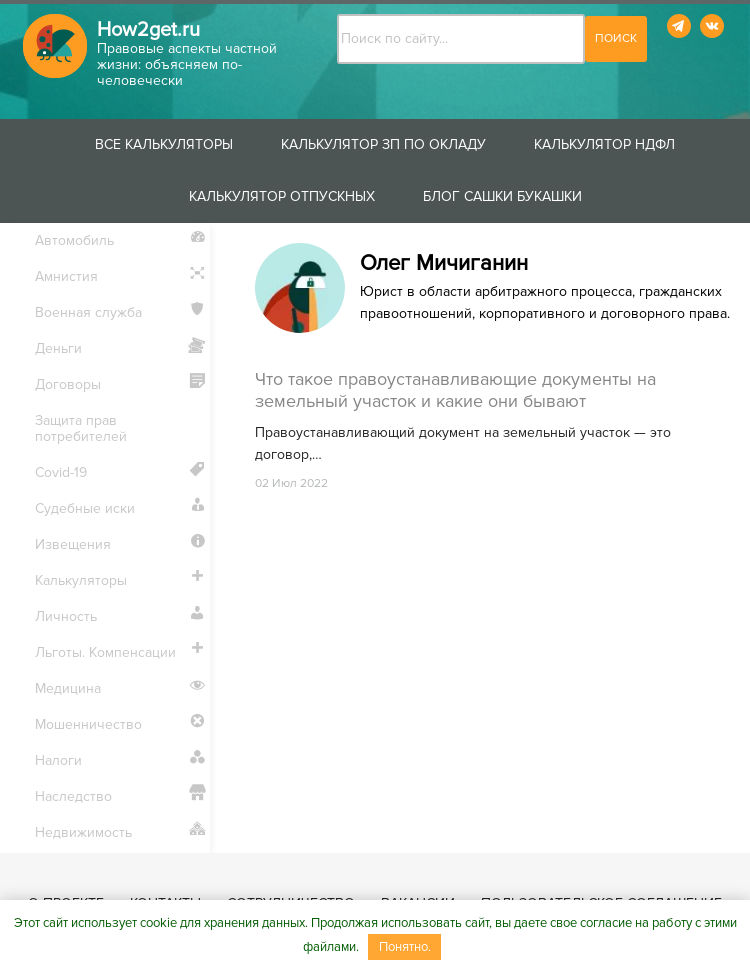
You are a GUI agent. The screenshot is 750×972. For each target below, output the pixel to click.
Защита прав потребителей (81, 428)
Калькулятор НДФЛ (604, 144)
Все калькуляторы (164, 144)
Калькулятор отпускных (282, 196)
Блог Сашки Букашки (502, 196)
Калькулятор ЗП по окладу (383, 144)
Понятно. (405, 947)
